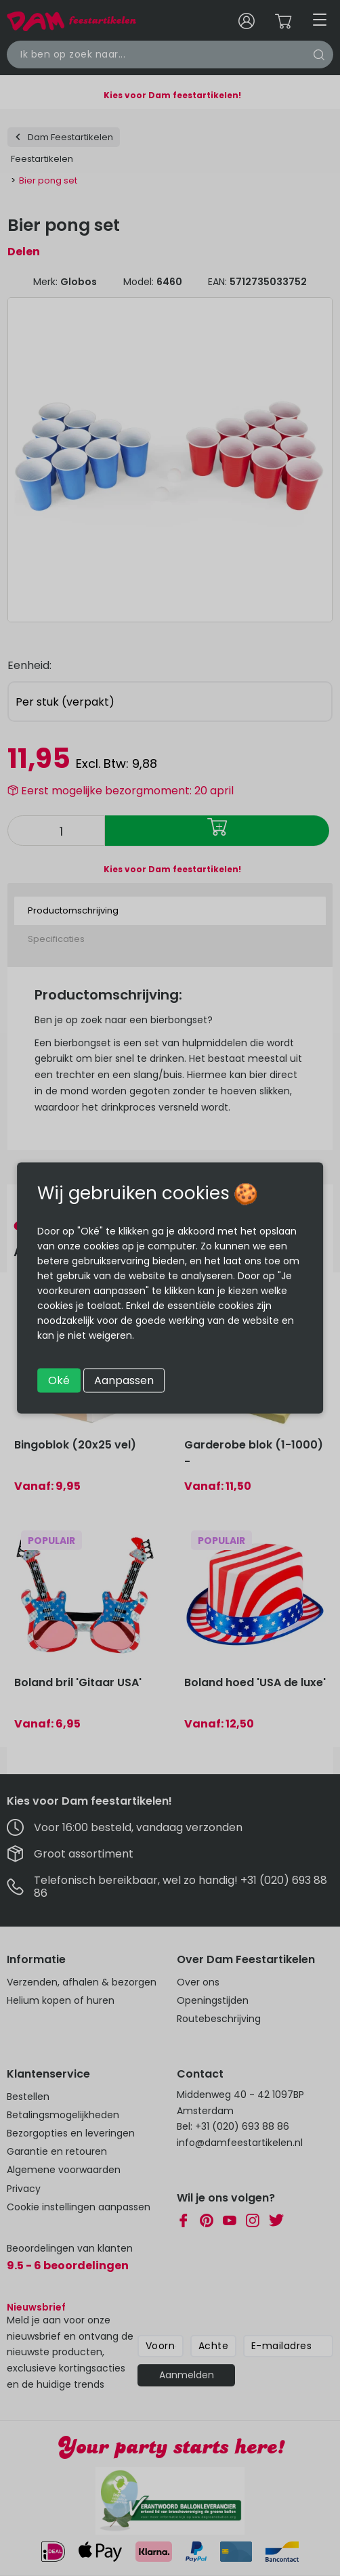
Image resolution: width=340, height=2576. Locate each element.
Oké (59, 1380)
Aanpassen (124, 1380)
